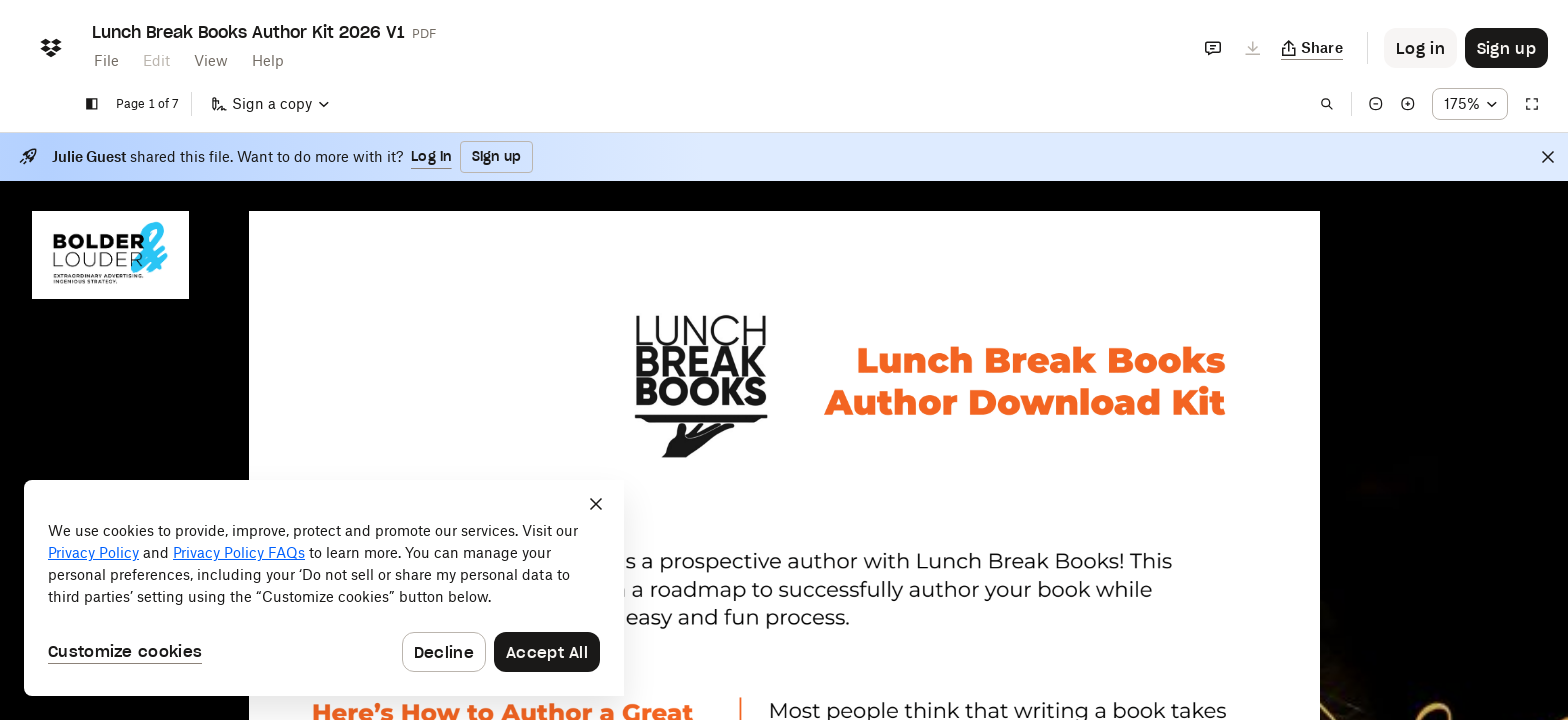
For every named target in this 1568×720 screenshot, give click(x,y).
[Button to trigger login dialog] (1420, 48)
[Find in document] (1327, 104)
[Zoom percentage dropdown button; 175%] (1470, 104)
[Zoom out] (1376, 104)
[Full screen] (1532, 104)
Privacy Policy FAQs (239, 552)
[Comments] (1213, 48)
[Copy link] (1312, 48)
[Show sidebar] (92, 104)
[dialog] (324, 588)
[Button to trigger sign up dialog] (1506, 48)
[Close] (1548, 157)
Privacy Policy (93, 552)
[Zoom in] (1408, 104)
